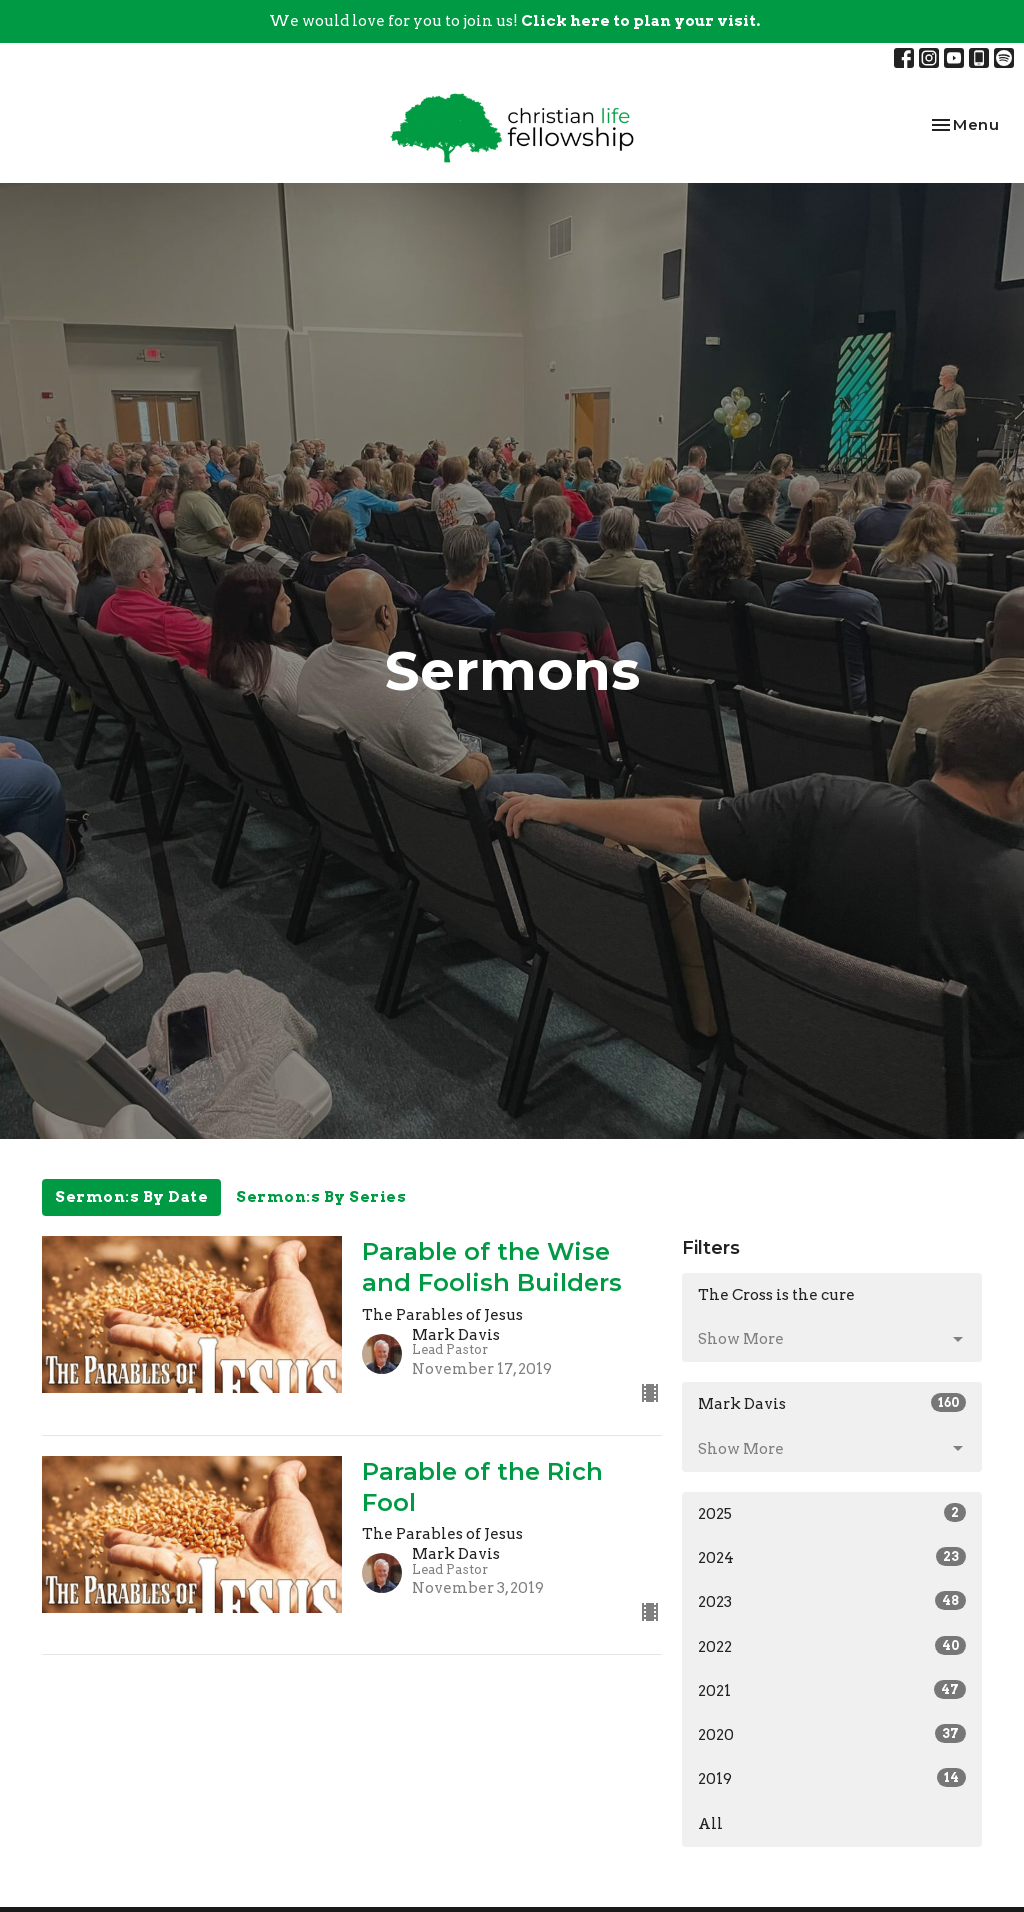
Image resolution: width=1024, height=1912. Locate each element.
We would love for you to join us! (514, 21)
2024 (832, 1557)
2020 (832, 1734)
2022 (832, 1646)
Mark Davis (832, 1403)
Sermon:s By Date (131, 1197)
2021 (832, 1690)
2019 (832, 1778)
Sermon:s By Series (321, 1197)
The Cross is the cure (776, 1295)
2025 (832, 1513)
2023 (832, 1601)
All (710, 1824)
